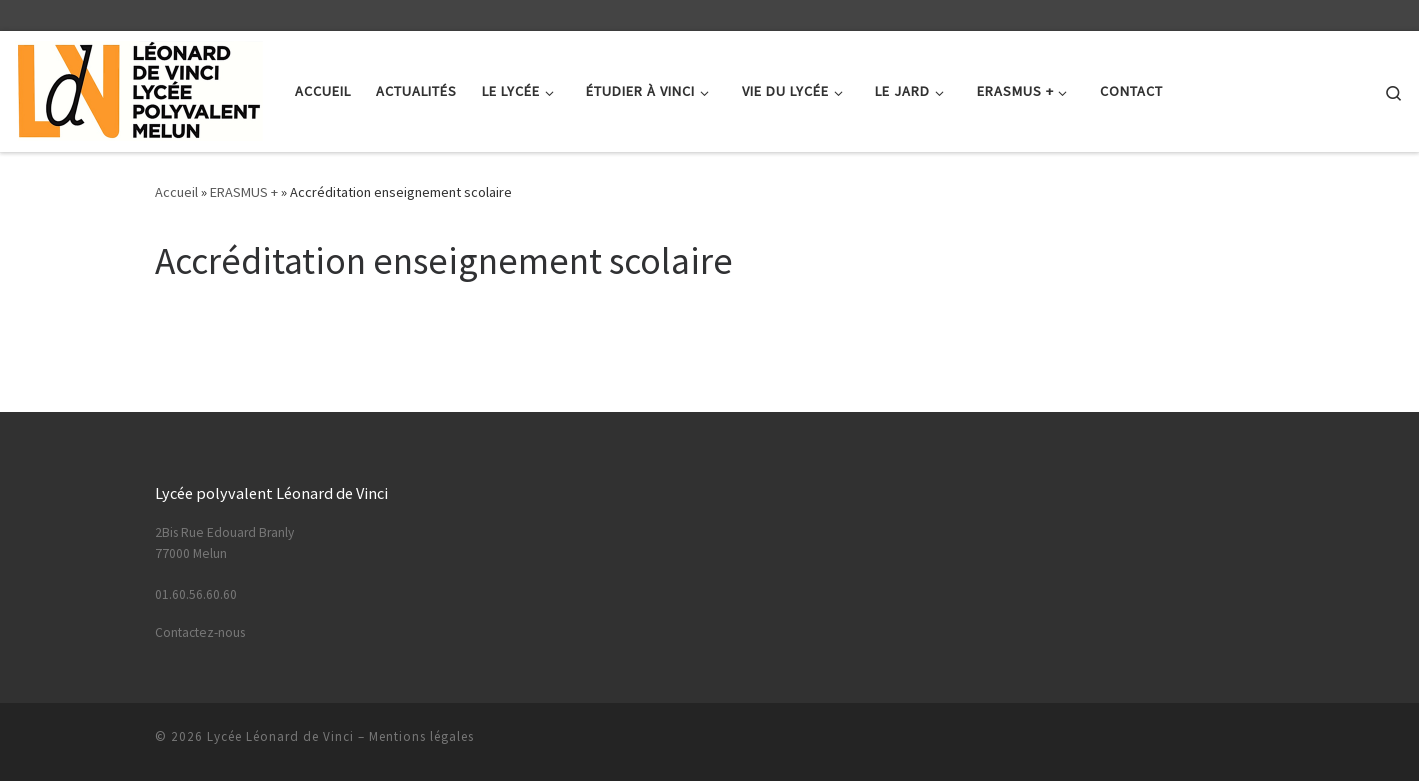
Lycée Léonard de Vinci (280, 736)
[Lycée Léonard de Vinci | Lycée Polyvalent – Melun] (140, 87)
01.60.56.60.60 (196, 594)
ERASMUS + (244, 192)
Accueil (176, 192)
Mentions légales (421, 736)
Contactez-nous (200, 632)
